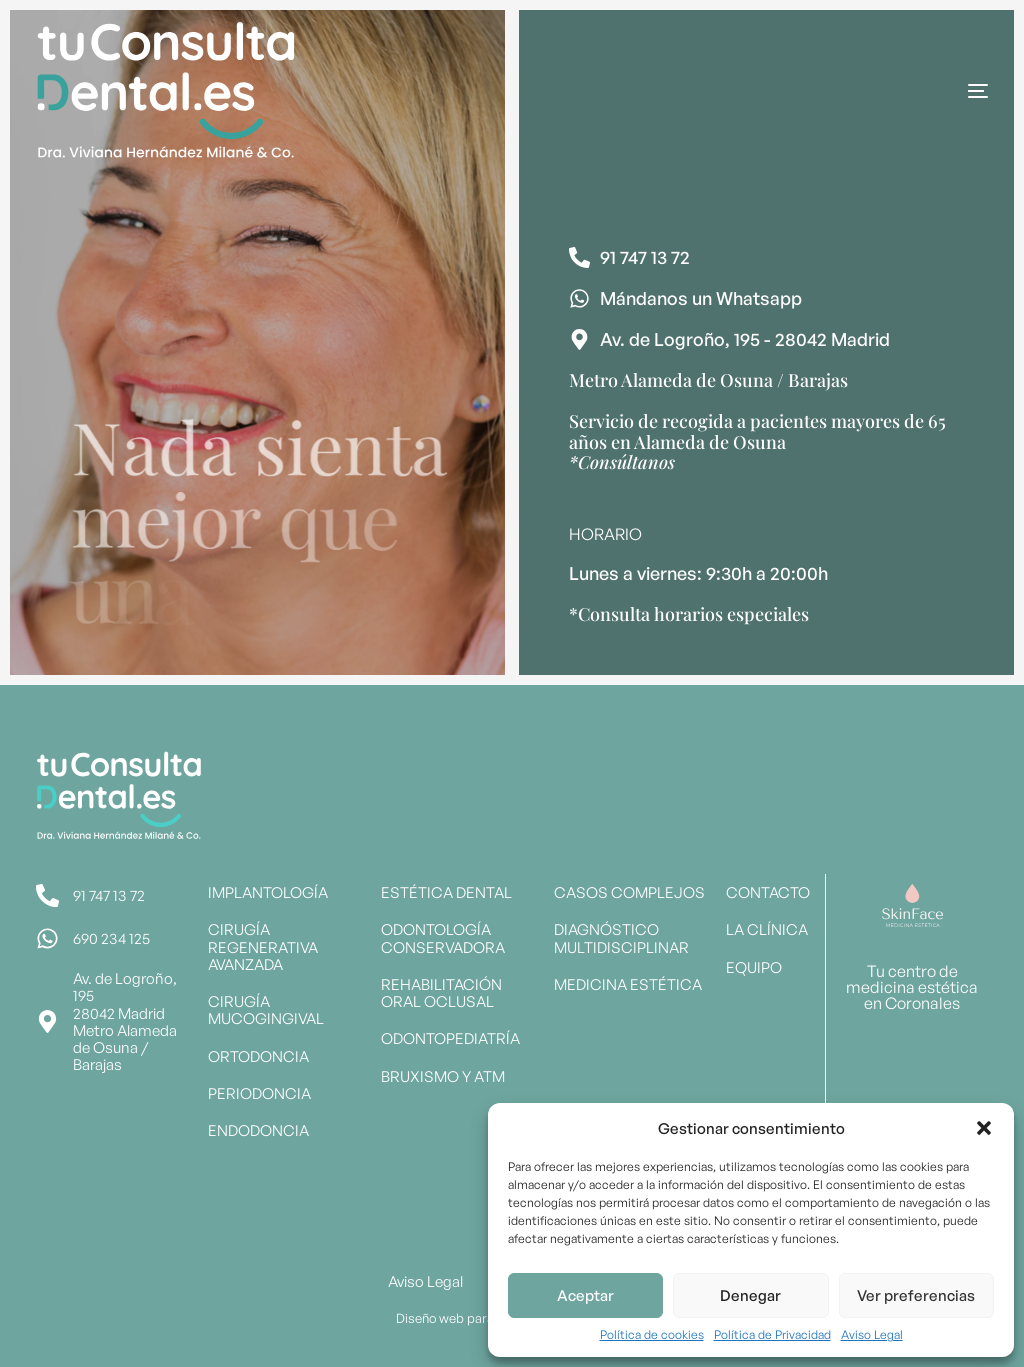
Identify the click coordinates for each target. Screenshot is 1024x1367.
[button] (984, 1128)
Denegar (750, 1295)
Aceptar (585, 1295)
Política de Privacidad (772, 1335)
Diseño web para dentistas (474, 1318)
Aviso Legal (872, 1335)
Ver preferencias (916, 1295)
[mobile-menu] (918, 91)
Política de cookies (652, 1335)
